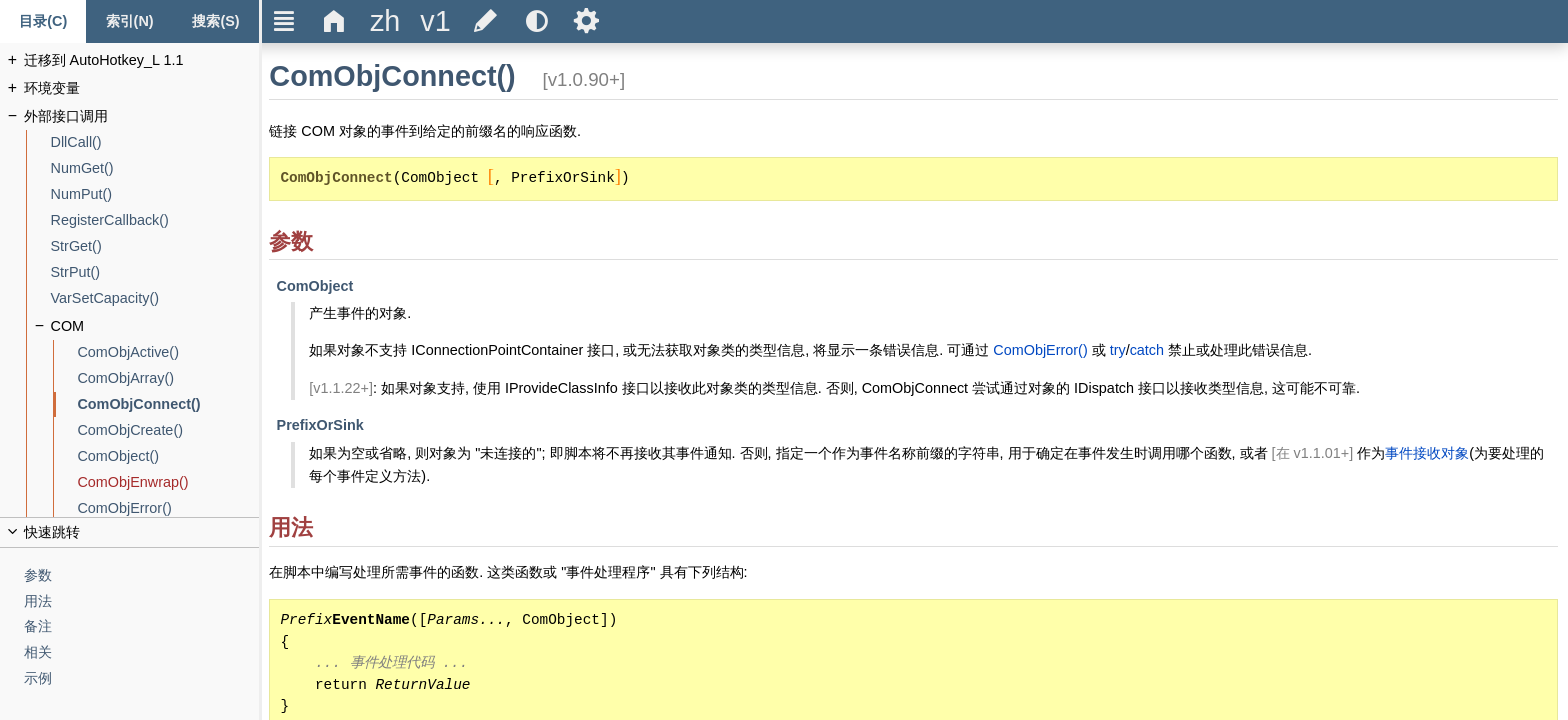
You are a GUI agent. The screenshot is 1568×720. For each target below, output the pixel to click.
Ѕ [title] (586, 21)
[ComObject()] (168, 456)
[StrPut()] (155, 272)
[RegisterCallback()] (155, 220)
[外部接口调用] (142, 116)
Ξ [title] (284, 21)
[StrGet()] (155, 246)
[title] (385, 21)
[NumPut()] (155, 194)
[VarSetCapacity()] (155, 298)
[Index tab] (129, 21)
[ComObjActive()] (168, 352)
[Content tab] (43, 21)
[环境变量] (142, 88)
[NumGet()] (155, 168)
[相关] (142, 652)
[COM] (155, 326)
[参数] (142, 575)
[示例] (142, 678)
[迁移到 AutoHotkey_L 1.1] (142, 60)
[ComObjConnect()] (168, 404)
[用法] (142, 601)
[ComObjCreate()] (168, 430)
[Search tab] (216, 21)
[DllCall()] (155, 142)
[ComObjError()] (168, 508)
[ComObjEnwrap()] (168, 482)
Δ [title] (334, 21)
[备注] (142, 626)
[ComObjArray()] (168, 378)
